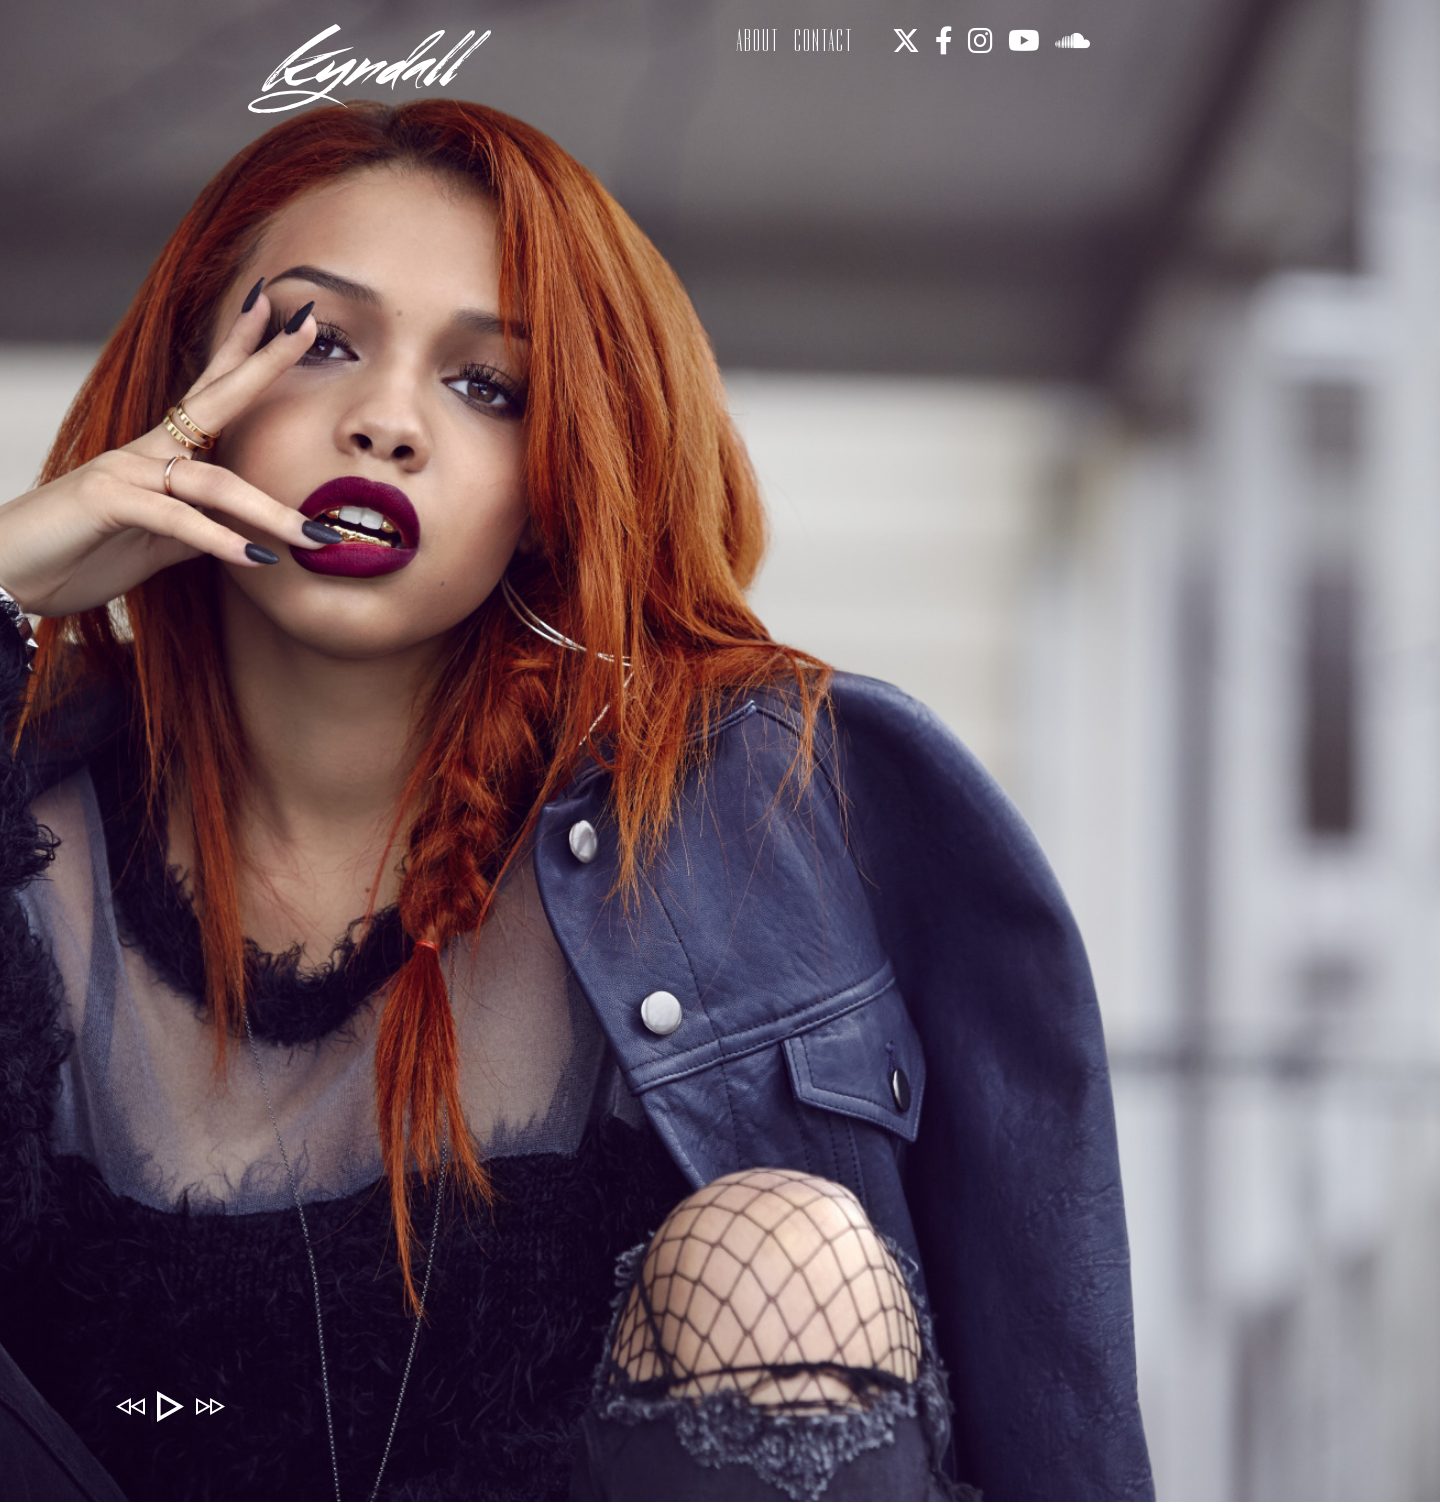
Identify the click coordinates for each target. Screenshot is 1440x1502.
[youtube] (1025, 42)
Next (210, 1406)
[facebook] (945, 42)
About (758, 40)
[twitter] (907, 42)
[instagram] (981, 42)
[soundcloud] (1073, 42)
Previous (130, 1406)
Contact (824, 40)
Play (170, 1406)
